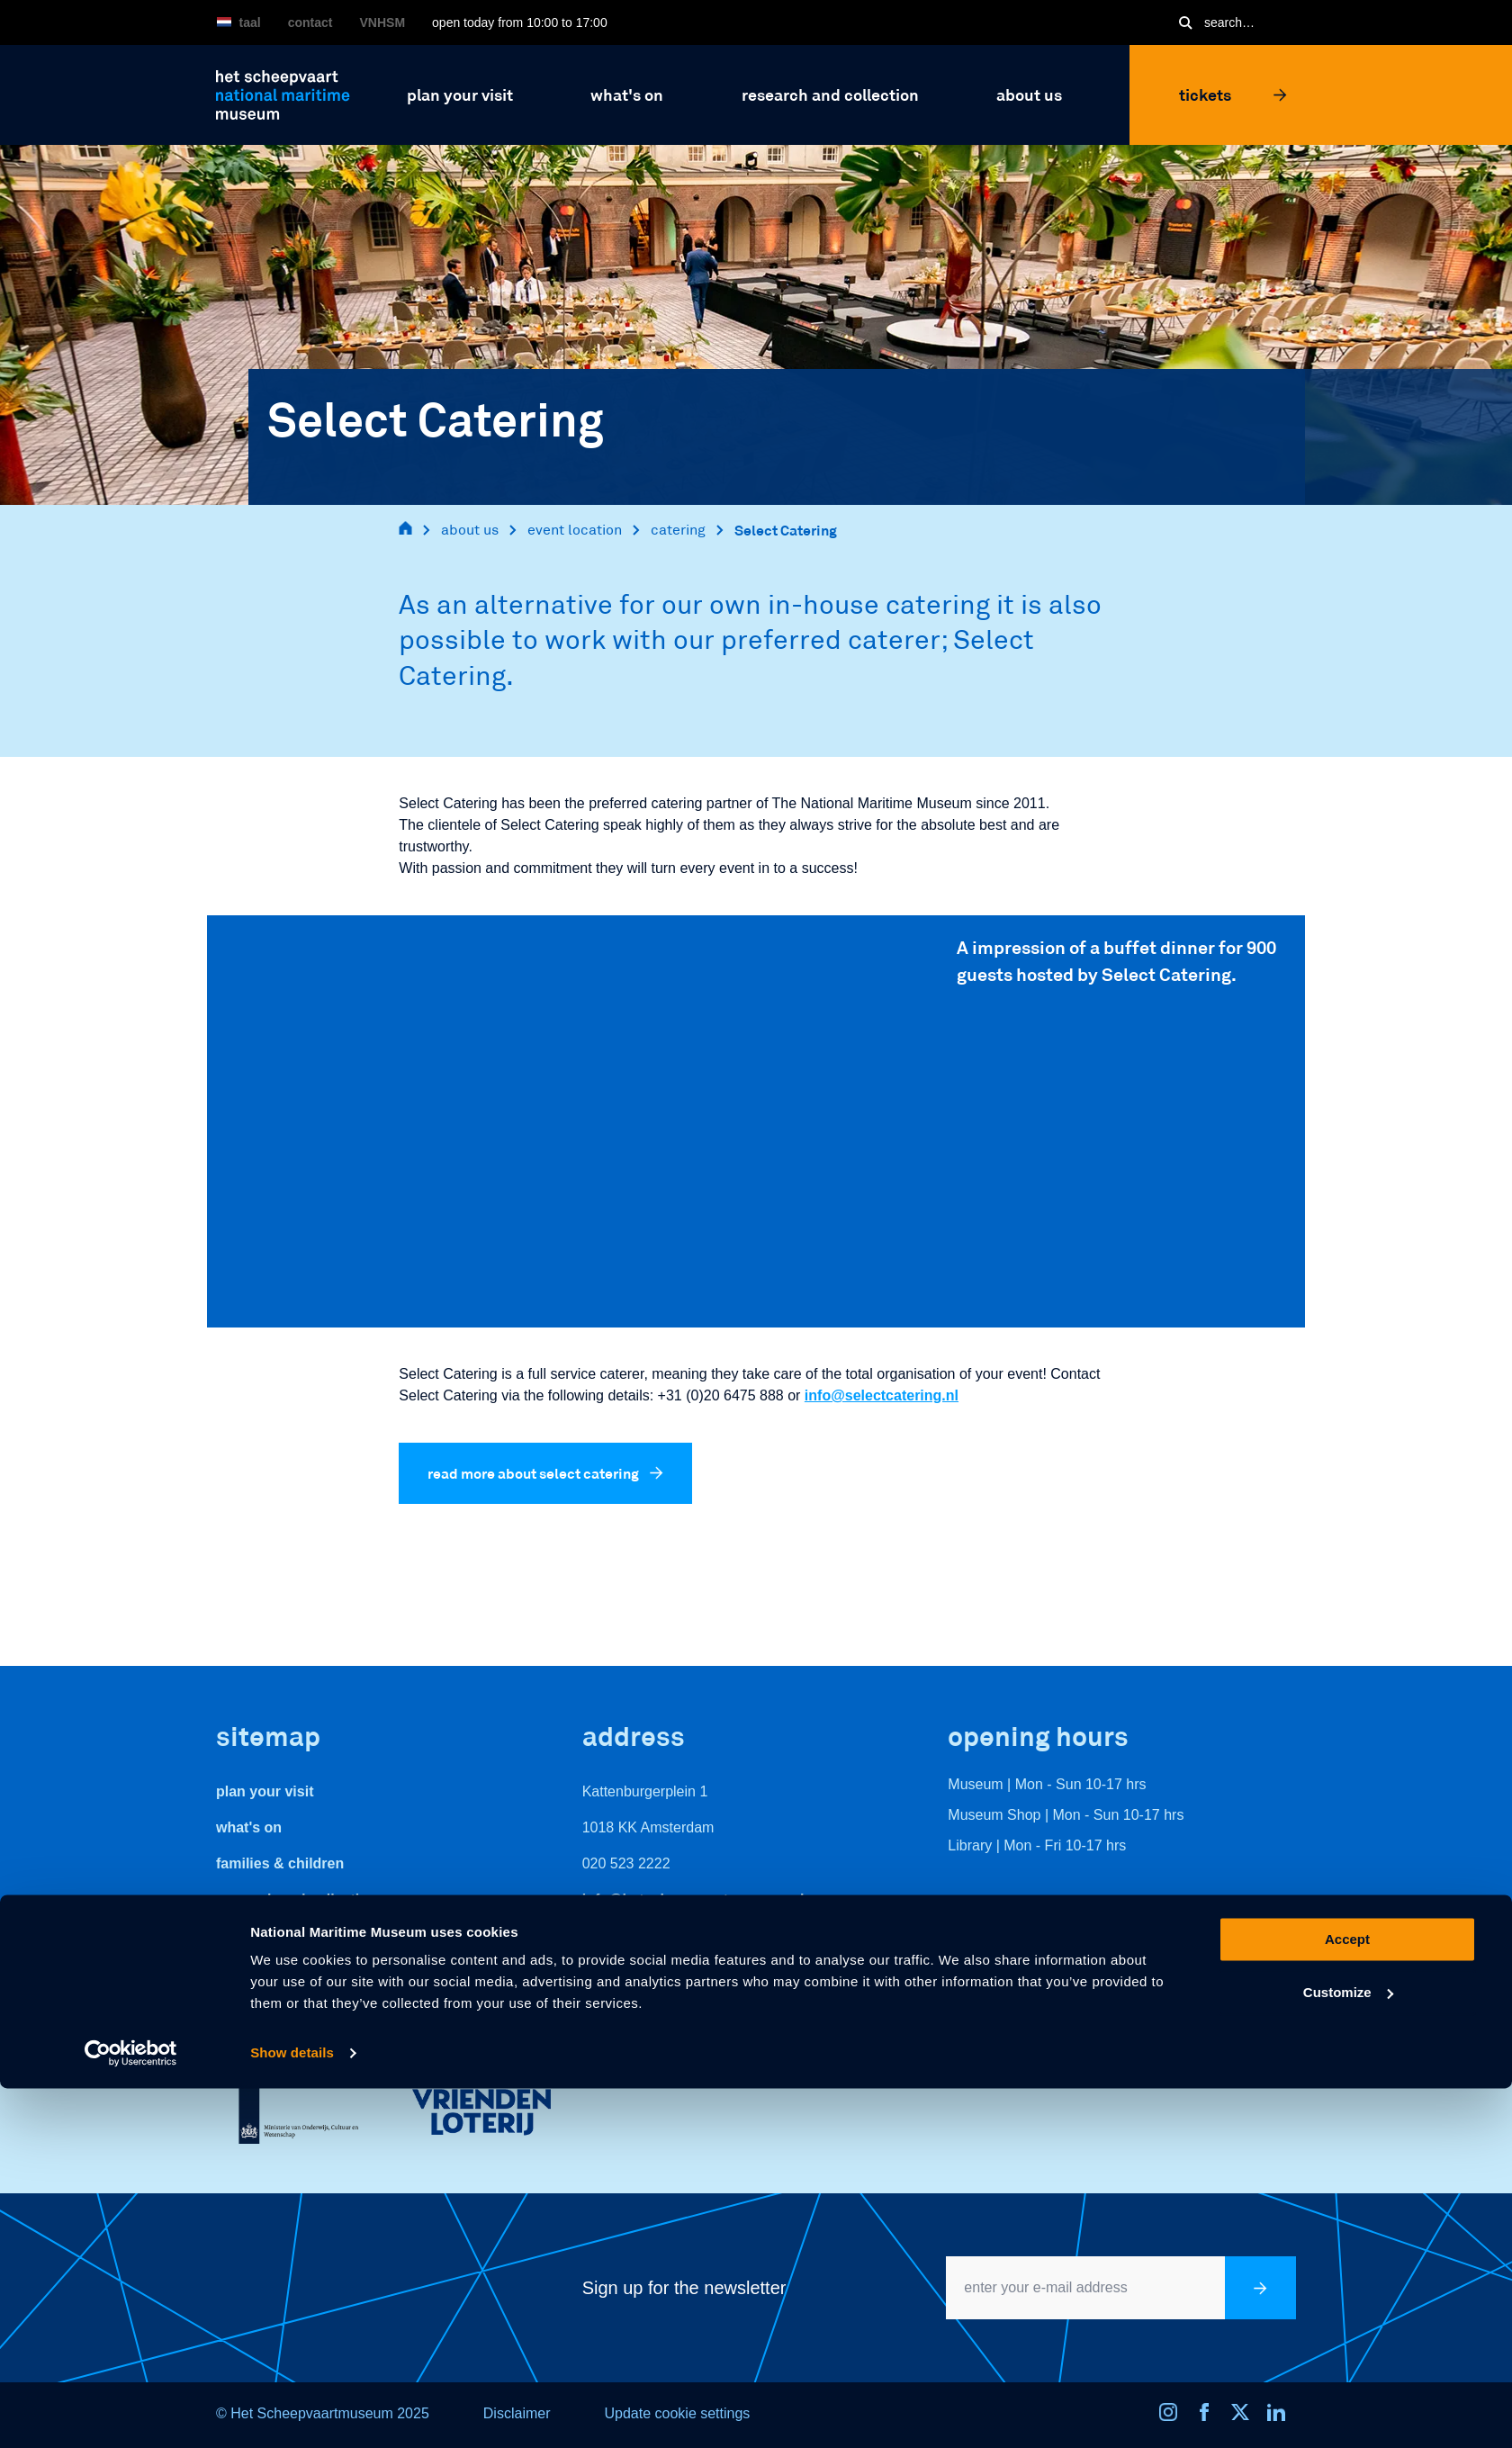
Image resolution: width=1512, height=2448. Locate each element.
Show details (292, 2412)
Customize (1348, 2351)
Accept (1347, 2299)
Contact (310, 22)
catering (678, 529)
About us (246, 1935)
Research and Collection (296, 1899)
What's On (249, 1827)
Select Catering (785, 529)
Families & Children (280, 1863)
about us (470, 529)
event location (574, 529)
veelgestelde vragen (285, 1971)
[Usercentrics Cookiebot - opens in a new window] (131, 2412)
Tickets (1233, 94)
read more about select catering (545, 1472)
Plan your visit (264, 1791)
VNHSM (383, 22)
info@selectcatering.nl (881, 1395)
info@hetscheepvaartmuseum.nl (693, 1899)
